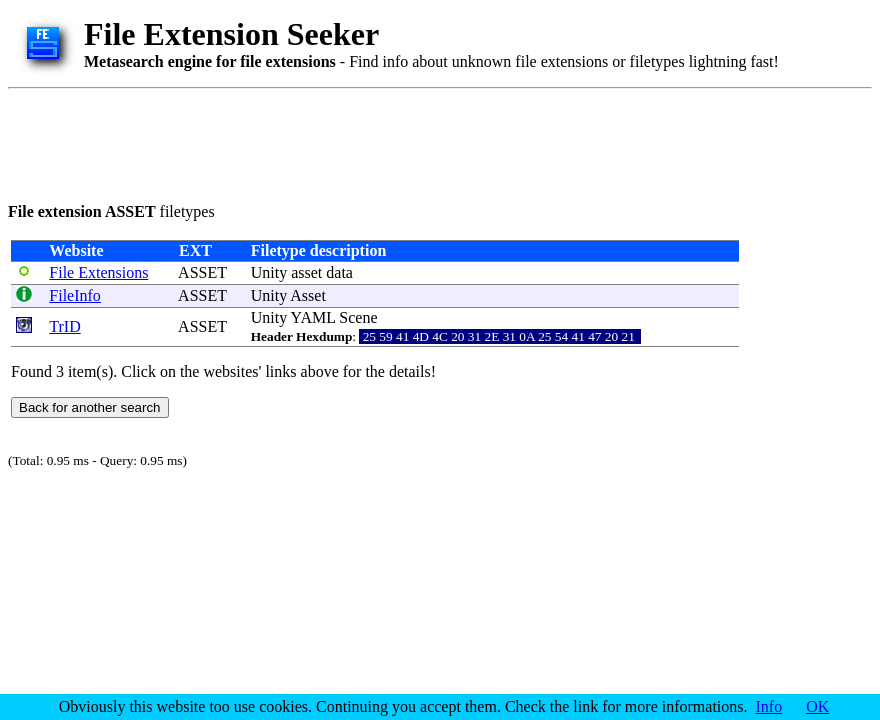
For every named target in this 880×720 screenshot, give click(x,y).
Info (769, 706)
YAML (313, 317)
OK (817, 706)
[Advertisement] (372, 142)
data (339, 272)
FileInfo (75, 295)
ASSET (202, 272)
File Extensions (98, 272)
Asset (308, 295)
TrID (64, 326)
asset (306, 272)
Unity (269, 272)
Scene (358, 317)
